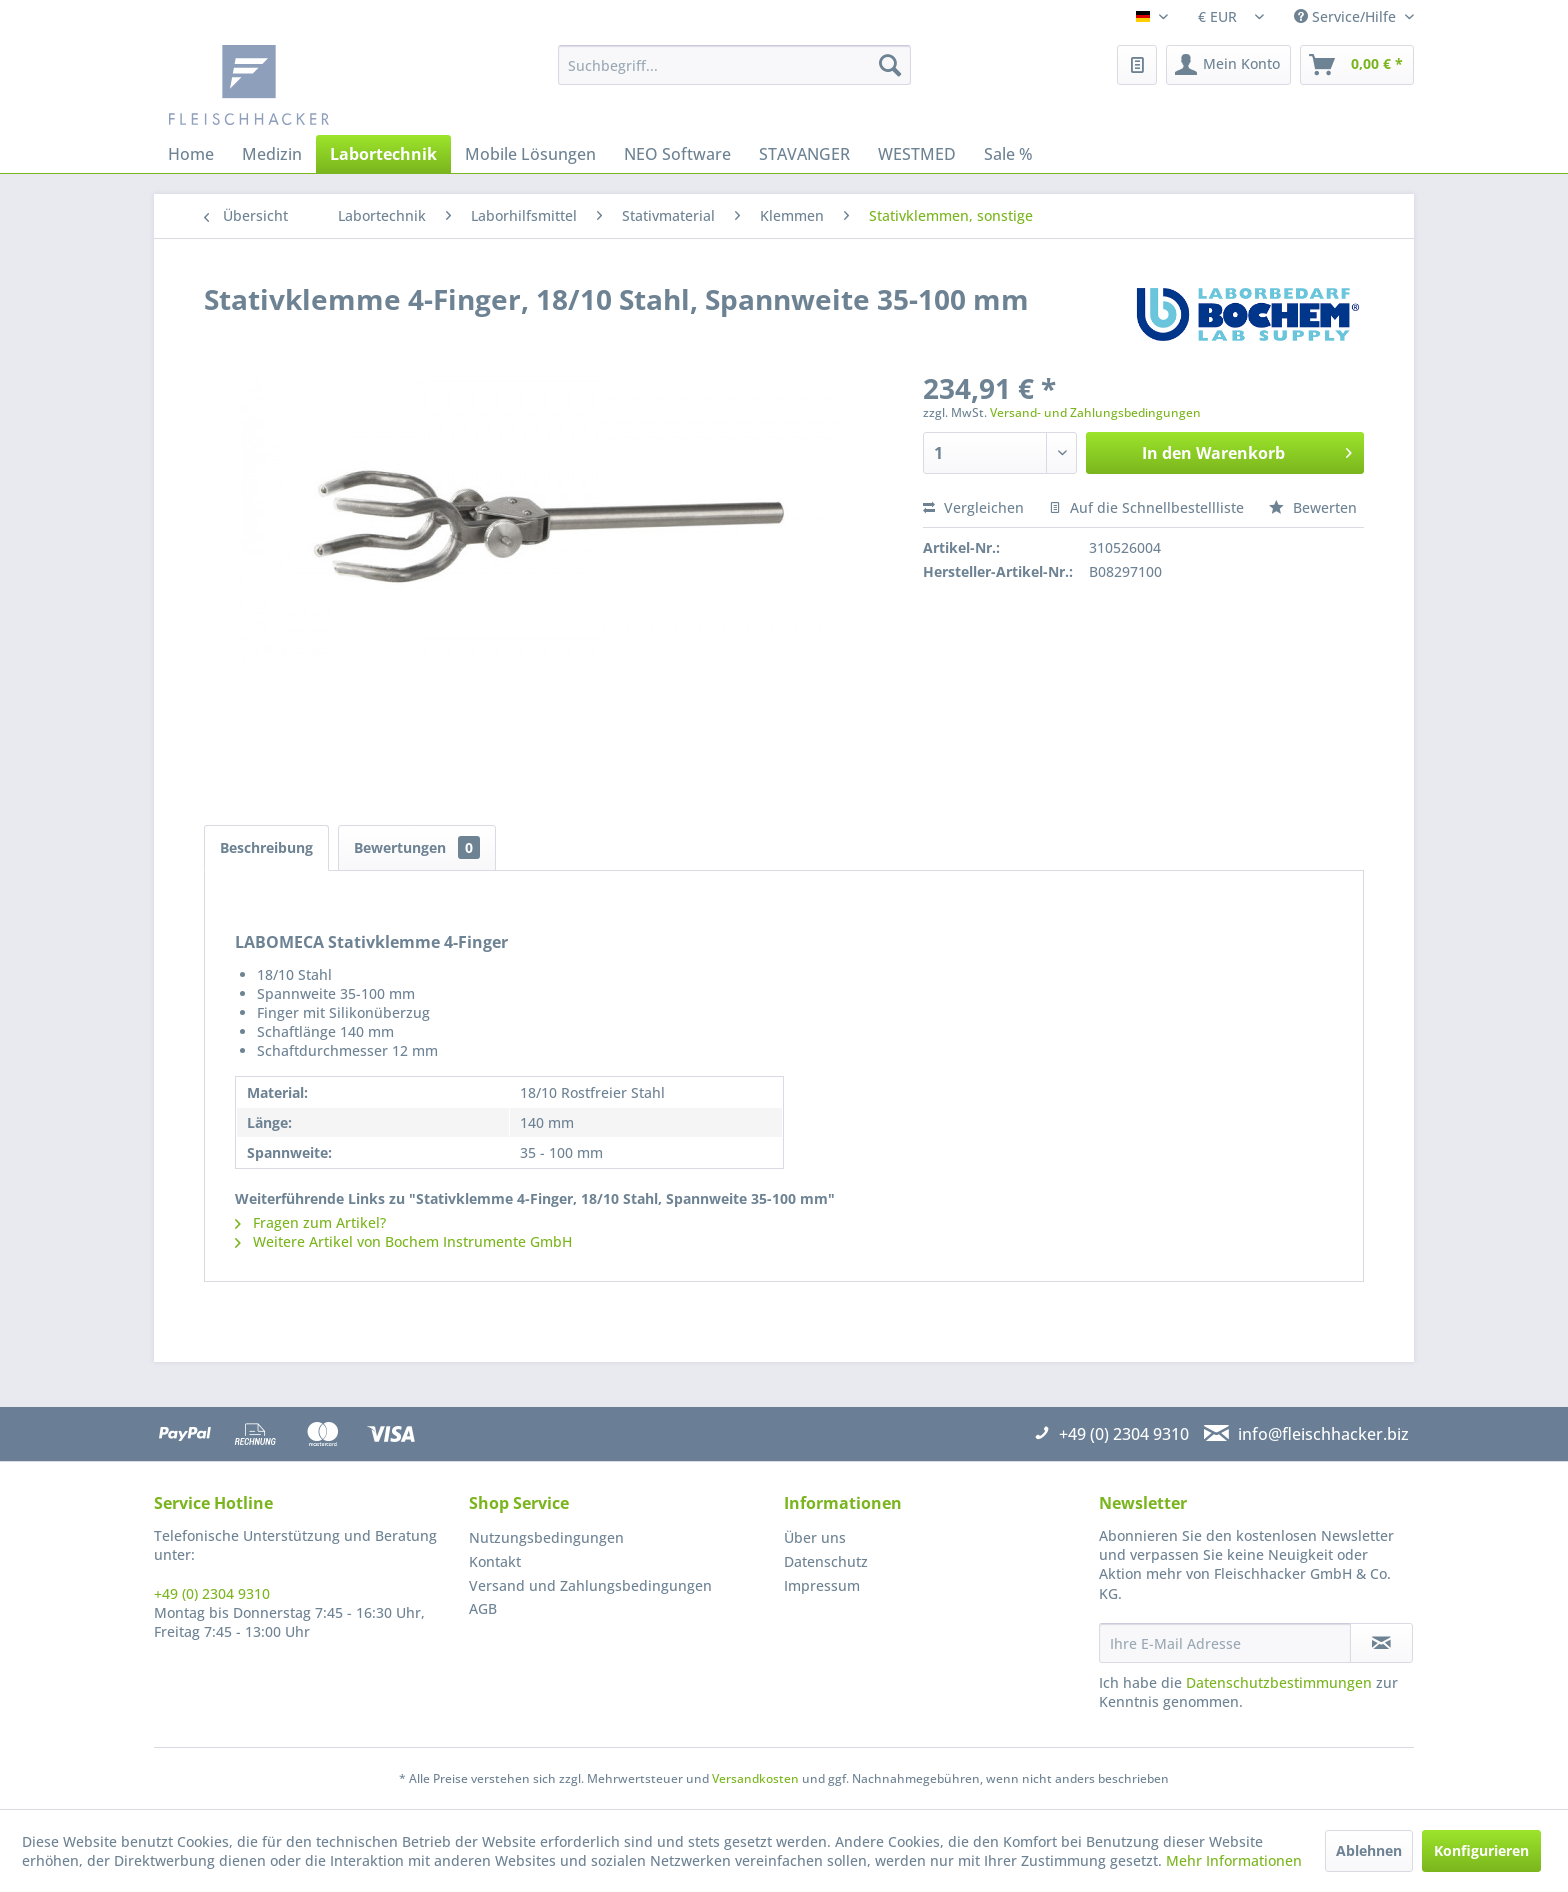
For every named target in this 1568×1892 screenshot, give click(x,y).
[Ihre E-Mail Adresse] (1225, 1643)
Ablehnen (1369, 1850)
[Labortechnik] (383, 154)
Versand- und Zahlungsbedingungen (1095, 412)
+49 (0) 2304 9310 (212, 1593)
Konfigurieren (1481, 1850)
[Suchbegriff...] (734, 65)
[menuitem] (734, 65)
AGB (483, 1608)
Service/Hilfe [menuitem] (1347, 16)
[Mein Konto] (1228, 65)
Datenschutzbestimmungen (1279, 1682)
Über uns (815, 1537)
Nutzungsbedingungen (546, 1537)
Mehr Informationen (1234, 1860)
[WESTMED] (917, 154)
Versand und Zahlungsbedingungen (590, 1585)
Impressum (822, 1585)
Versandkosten (755, 1778)
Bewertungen (417, 847)
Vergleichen (973, 507)
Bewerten (1313, 507)
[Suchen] (890, 65)
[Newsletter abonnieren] (1381, 1643)
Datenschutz (826, 1561)
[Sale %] (1008, 154)
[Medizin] (272, 154)
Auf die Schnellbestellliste (1146, 507)
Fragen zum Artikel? (310, 1222)
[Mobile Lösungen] (530, 154)
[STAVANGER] (804, 154)
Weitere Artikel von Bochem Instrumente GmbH (403, 1241)
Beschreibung (266, 847)
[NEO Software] (677, 154)
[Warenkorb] (1357, 65)
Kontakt (495, 1561)
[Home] (191, 154)
